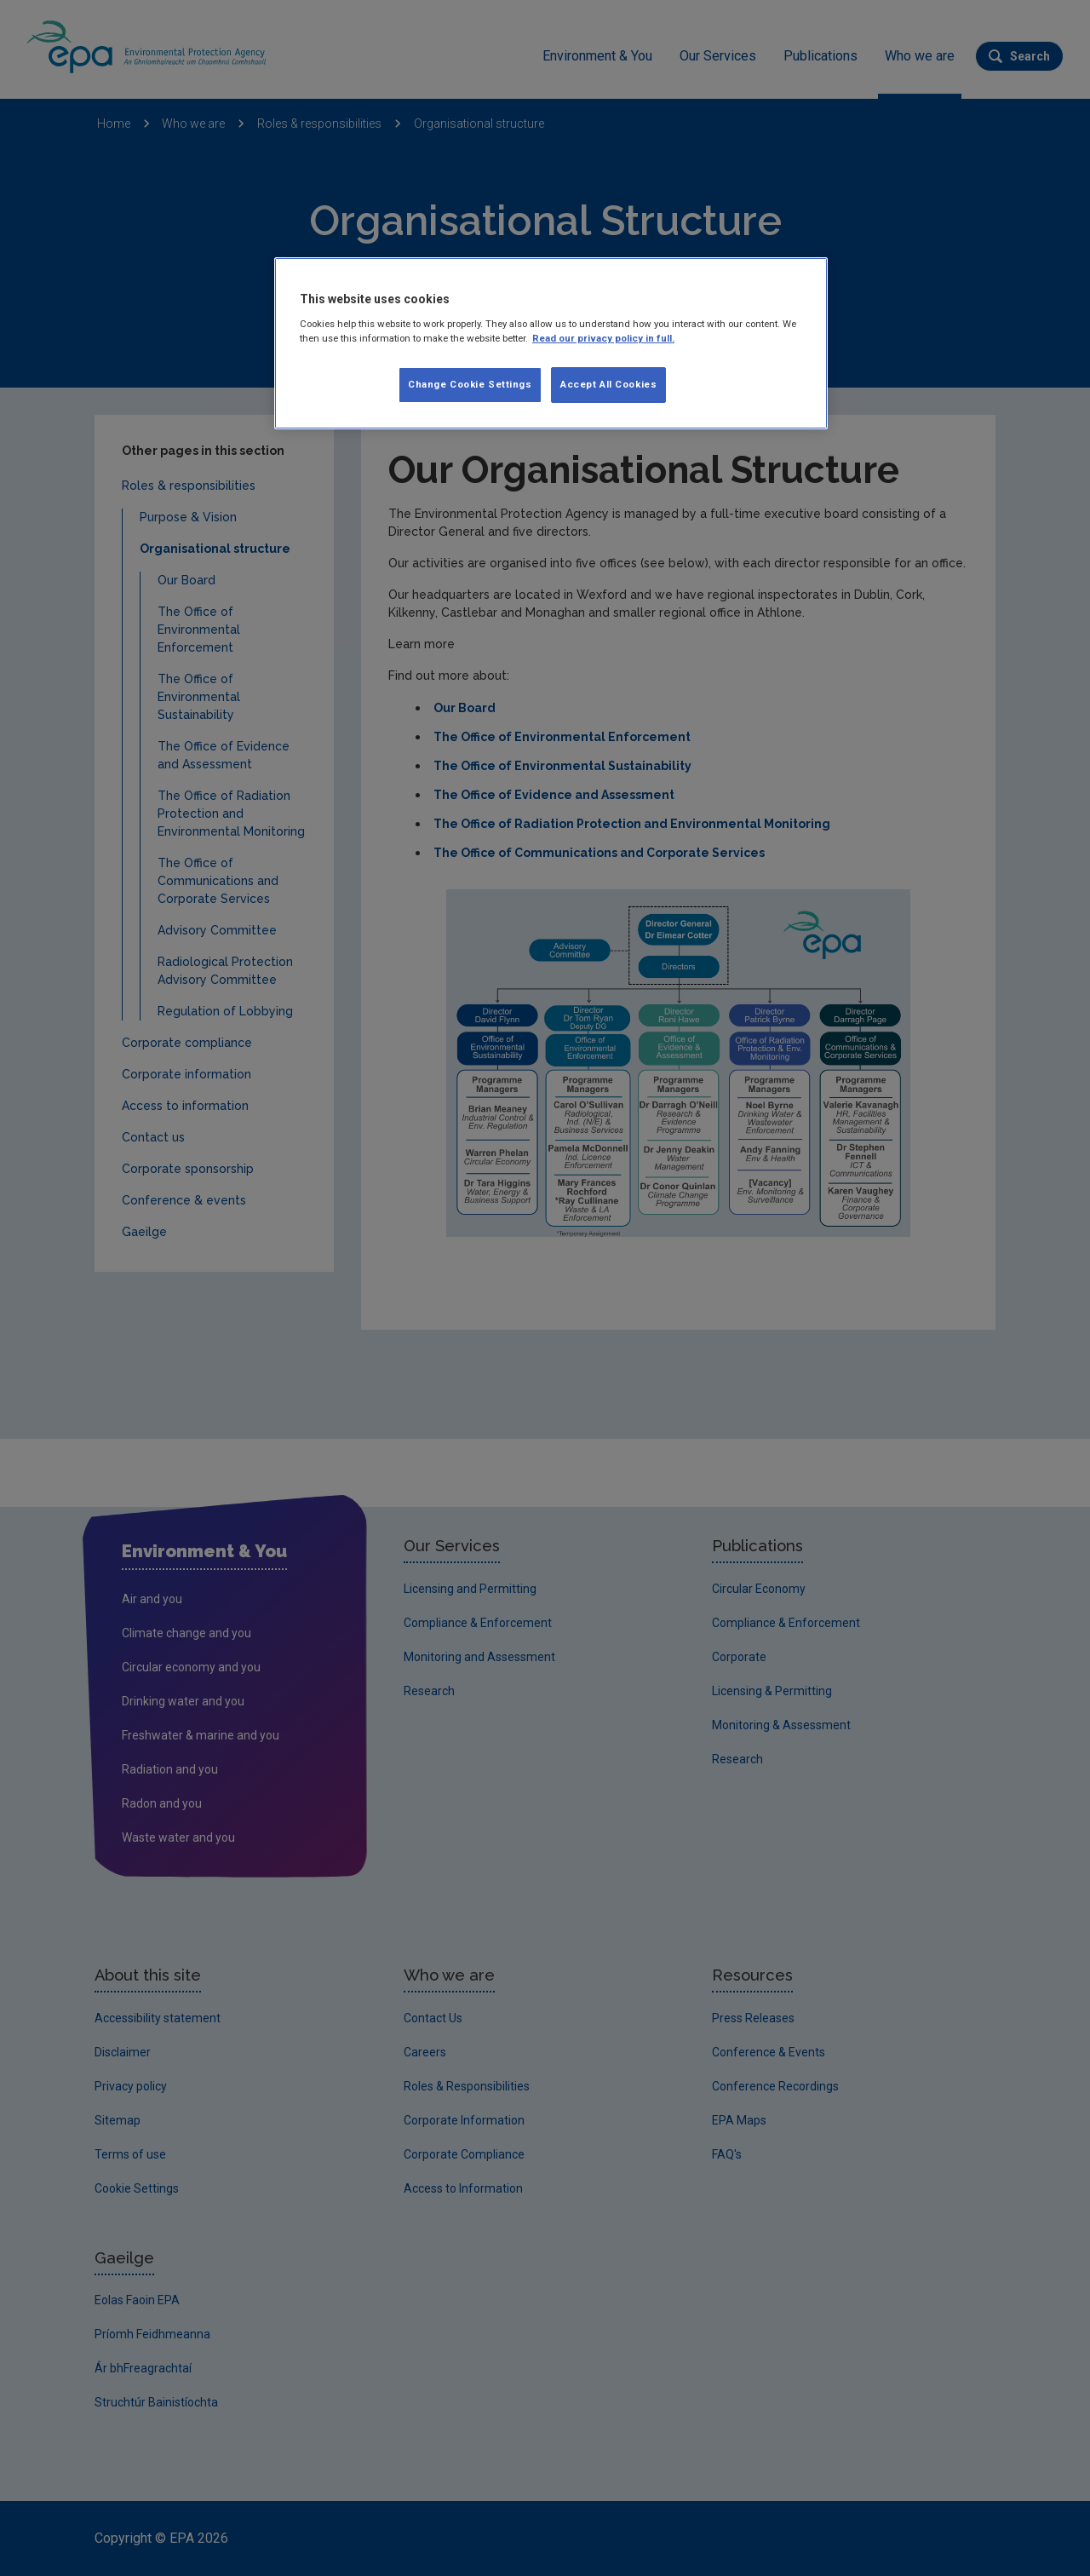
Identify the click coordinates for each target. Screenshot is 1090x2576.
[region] (551, 343)
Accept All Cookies (608, 384)
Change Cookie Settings (470, 384)
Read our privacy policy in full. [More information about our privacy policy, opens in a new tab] (603, 338)
